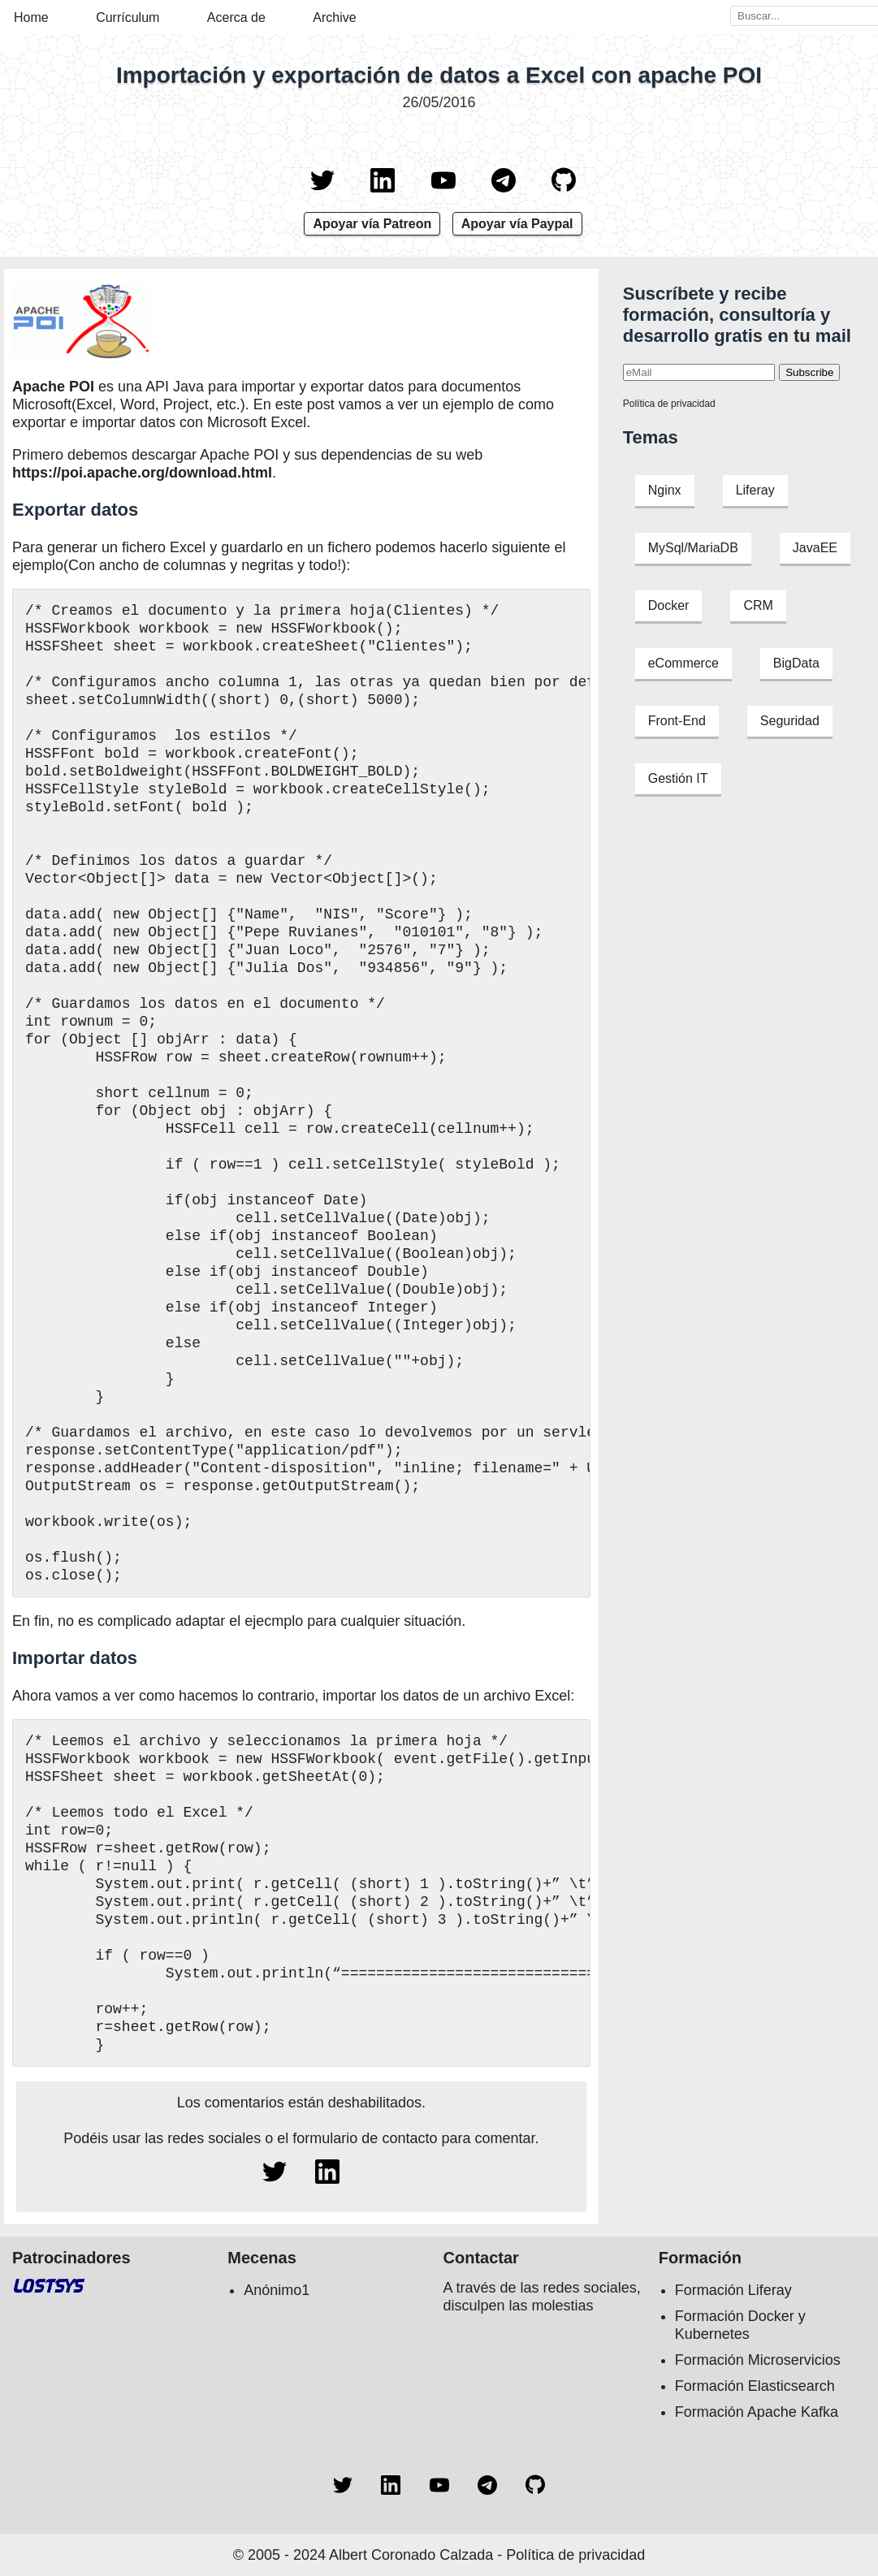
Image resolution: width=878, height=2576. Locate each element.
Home (31, 17)
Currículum (127, 17)
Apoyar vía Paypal (517, 224)
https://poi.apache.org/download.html (142, 473)
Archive (334, 17)
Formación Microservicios (758, 2360)
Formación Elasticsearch (755, 2386)
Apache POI (53, 386)
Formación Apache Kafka (756, 2412)
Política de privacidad (669, 403)
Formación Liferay (733, 2290)
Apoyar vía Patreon (372, 224)
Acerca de (236, 17)
